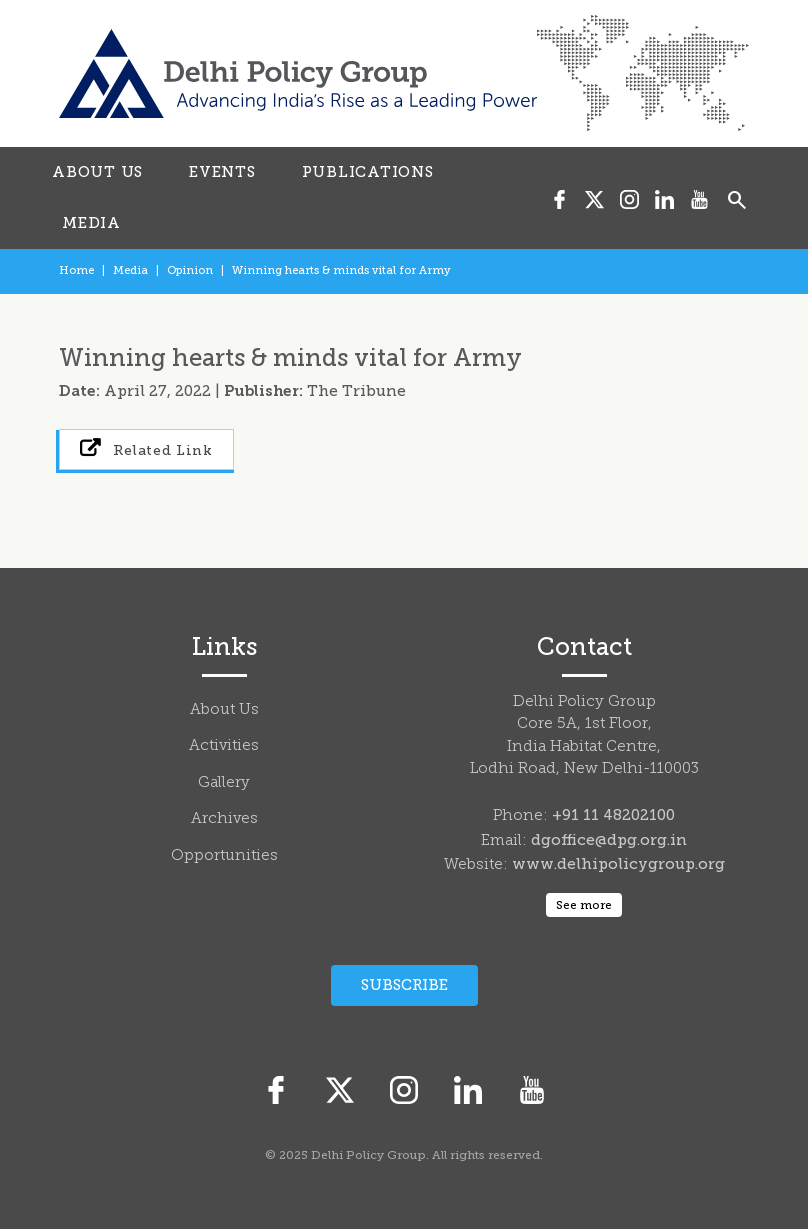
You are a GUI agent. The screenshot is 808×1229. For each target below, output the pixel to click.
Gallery (224, 783)
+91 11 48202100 (613, 815)
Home (76, 270)
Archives (224, 819)
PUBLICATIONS (368, 172)
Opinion (190, 270)
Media (130, 270)
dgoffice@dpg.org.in (609, 840)
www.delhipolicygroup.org (618, 864)
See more (584, 905)
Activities (224, 746)
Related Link (146, 448)
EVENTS (222, 172)
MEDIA (91, 223)
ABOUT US (97, 172)
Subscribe (404, 985)
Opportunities (224, 856)
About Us (224, 710)
